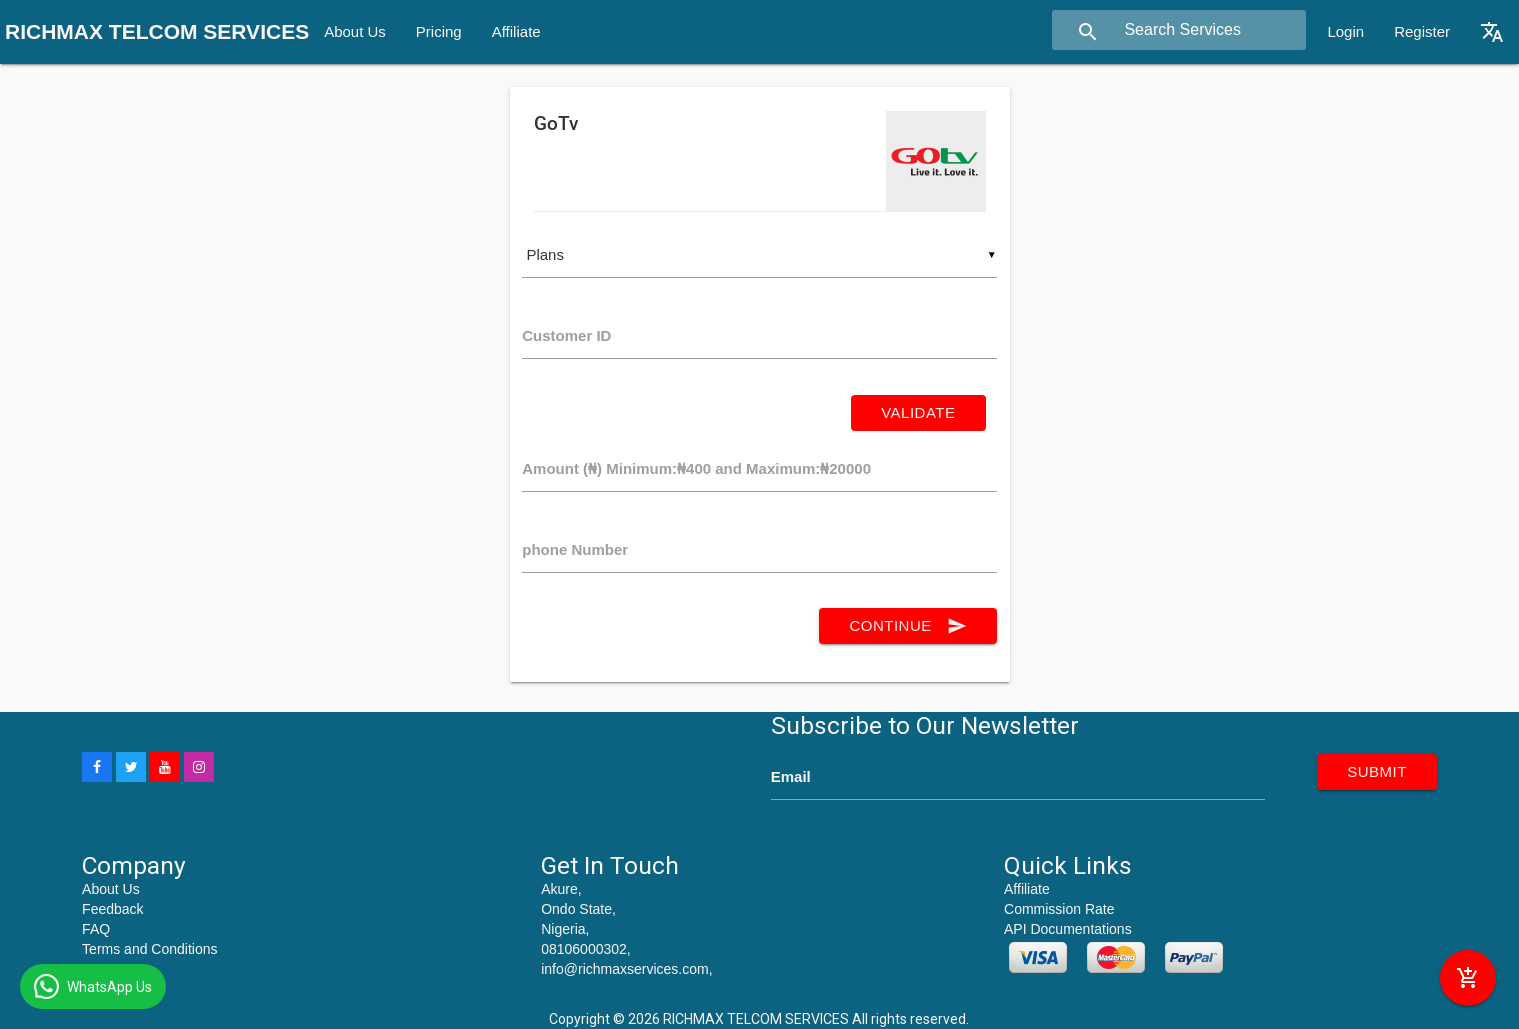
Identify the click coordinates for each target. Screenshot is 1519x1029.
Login (1345, 31)
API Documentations (1068, 929)
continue (907, 626)
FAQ (96, 929)
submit (1377, 771)
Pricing (439, 31)
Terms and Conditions (149, 949)
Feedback (112, 909)
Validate (918, 412)
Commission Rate (1059, 909)
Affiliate (516, 31)
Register (1422, 31)
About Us (355, 31)
